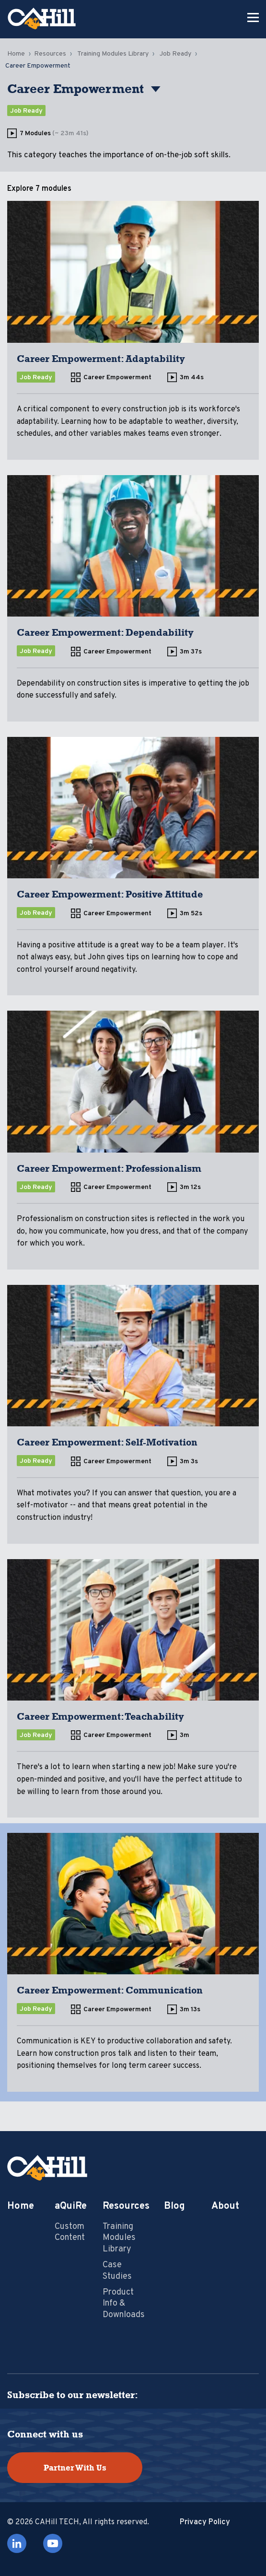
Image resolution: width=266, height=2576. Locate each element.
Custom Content (70, 2232)
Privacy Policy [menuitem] (205, 2522)
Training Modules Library (113, 54)
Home (16, 54)
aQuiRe (71, 2206)
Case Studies (117, 2271)
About (225, 2206)
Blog (174, 2206)
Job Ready (175, 54)
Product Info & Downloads (124, 2303)
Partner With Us (75, 2467)
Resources (50, 54)
